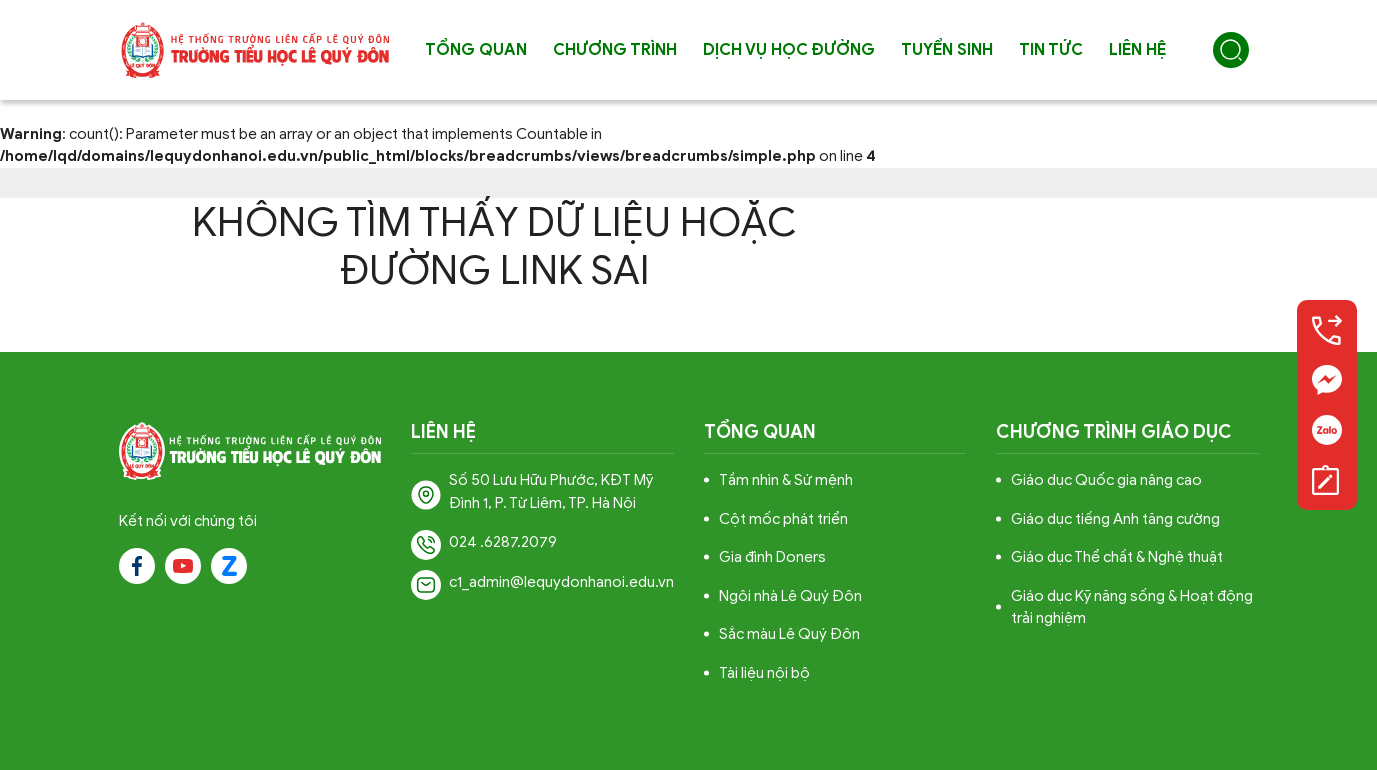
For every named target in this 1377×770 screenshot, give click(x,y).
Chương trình (615, 50)
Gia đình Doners (772, 557)
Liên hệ (1137, 50)
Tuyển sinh (947, 50)
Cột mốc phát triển (783, 519)
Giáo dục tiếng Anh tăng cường (1115, 519)
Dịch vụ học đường (789, 50)
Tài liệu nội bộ (764, 673)
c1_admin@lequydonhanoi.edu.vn (561, 582)
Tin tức (1051, 50)
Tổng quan (476, 50)
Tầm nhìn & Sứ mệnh (786, 480)
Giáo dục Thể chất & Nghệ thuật (1117, 557)
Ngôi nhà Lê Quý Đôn (790, 596)
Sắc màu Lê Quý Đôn (789, 634)
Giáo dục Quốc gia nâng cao (1106, 480)
